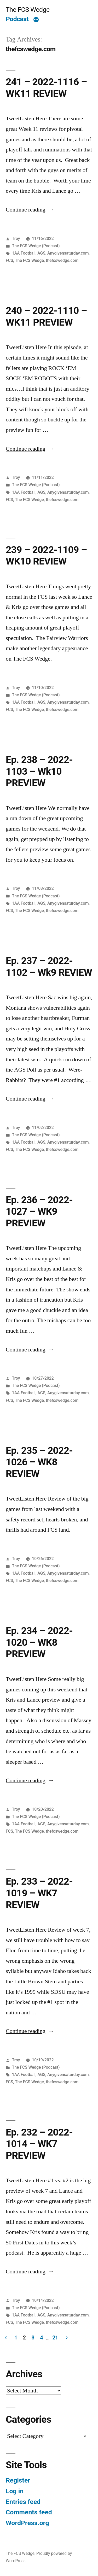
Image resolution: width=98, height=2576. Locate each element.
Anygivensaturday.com (68, 253)
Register (18, 2480)
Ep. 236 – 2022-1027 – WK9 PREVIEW (39, 1211)
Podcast (17, 19)
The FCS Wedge (28, 9)
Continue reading (25, 209)
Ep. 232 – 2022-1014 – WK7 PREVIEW (39, 2144)
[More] (36, 20)
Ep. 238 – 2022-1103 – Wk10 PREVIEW (39, 771)
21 (55, 2338)
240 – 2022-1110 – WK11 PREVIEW (46, 316)
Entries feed (23, 2502)
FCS (9, 260)
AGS (41, 253)
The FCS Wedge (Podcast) (36, 245)
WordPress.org (27, 2523)
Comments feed (29, 2512)
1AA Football (24, 253)
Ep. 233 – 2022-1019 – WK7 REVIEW (39, 1893)
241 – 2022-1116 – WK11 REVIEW (46, 87)
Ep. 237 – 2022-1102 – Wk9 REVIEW (49, 966)
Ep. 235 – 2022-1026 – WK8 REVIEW (39, 1462)
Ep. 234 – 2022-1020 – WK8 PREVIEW (39, 1642)
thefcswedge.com (62, 260)
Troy (16, 238)
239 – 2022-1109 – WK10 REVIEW (46, 555)
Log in (15, 2491)
